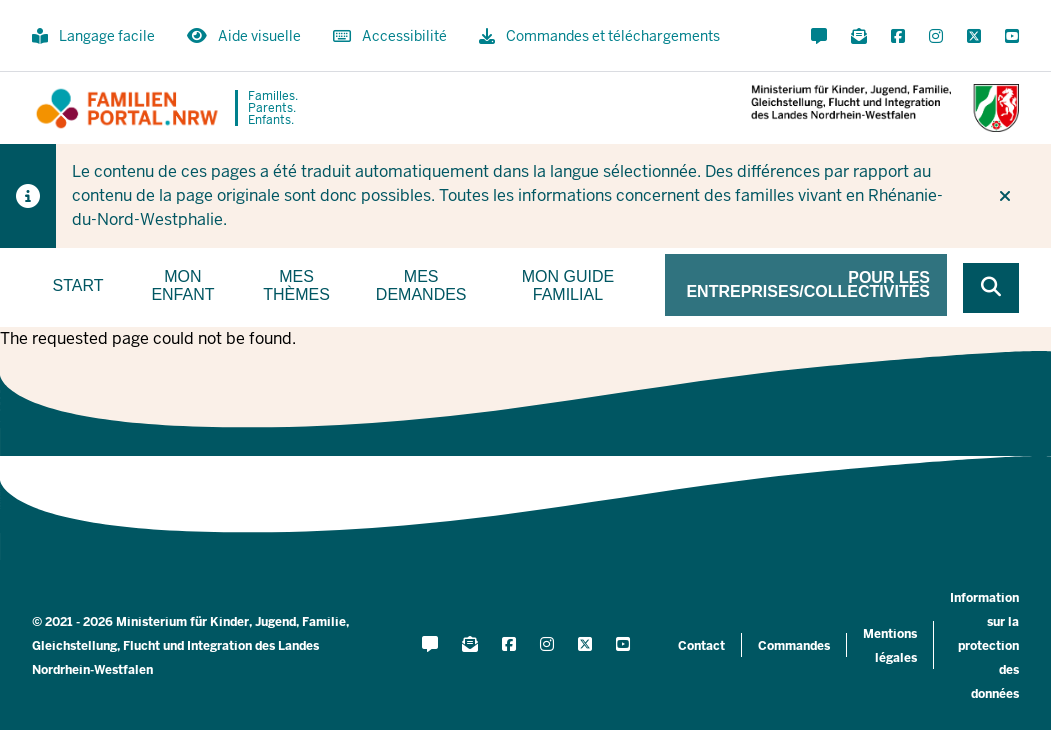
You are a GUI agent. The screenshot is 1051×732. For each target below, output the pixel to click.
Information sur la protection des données (984, 646)
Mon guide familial (568, 285)
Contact (701, 646)
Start (78, 285)
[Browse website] (991, 288)
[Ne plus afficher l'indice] (1005, 196)
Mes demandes (421, 285)
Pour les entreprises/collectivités (808, 284)
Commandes (794, 646)
